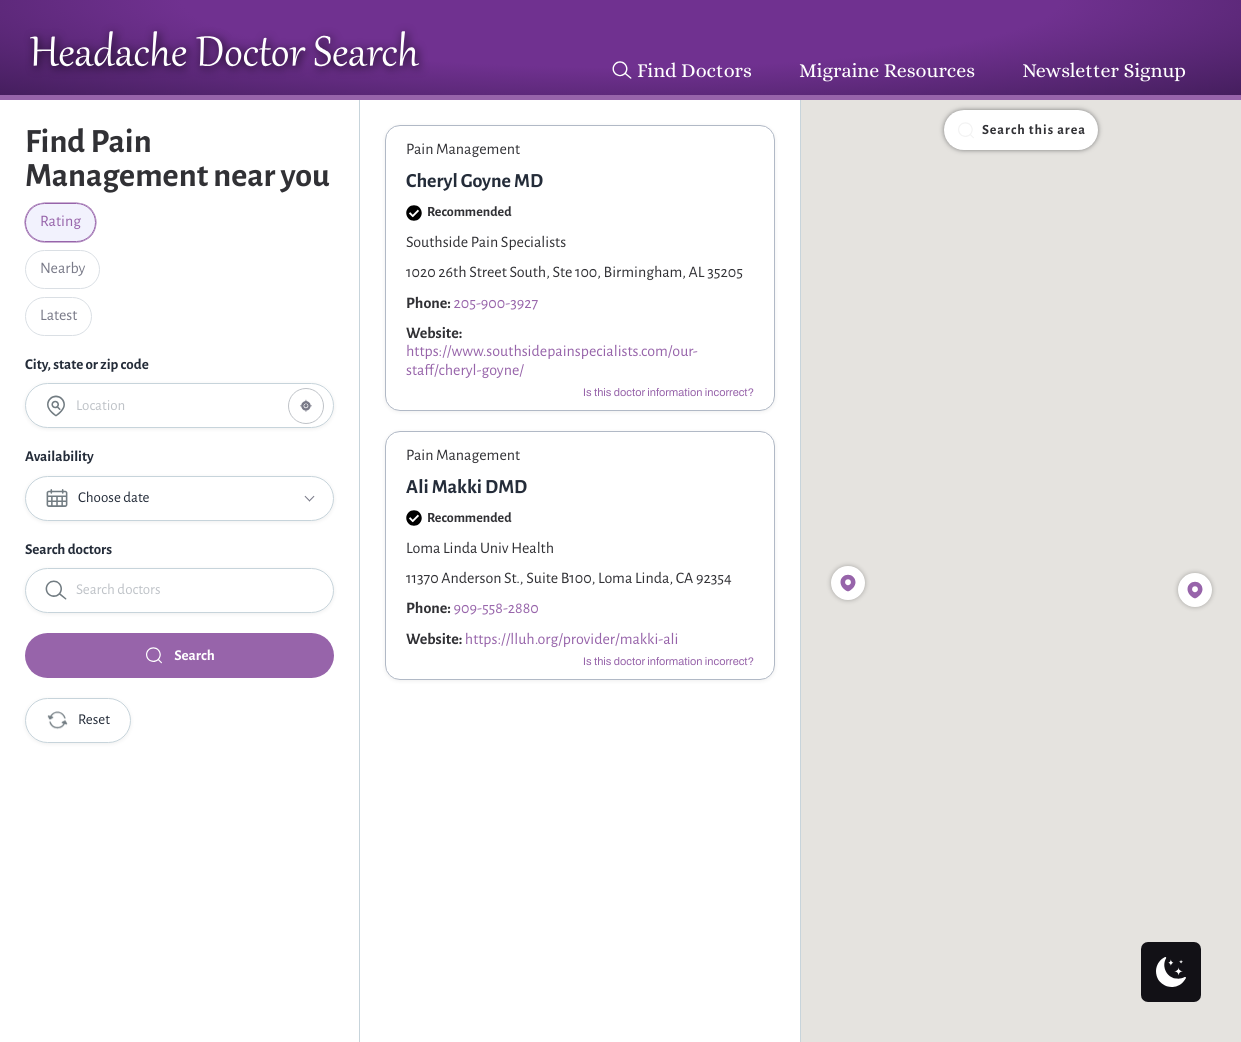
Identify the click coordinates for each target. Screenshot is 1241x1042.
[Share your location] (306, 406)
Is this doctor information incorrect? (668, 393)
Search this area (1021, 130)
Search (179, 655)
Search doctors (68, 549)
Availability (59, 456)
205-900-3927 (496, 304)
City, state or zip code (87, 364)
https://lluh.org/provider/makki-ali (572, 640)
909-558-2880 (496, 609)
